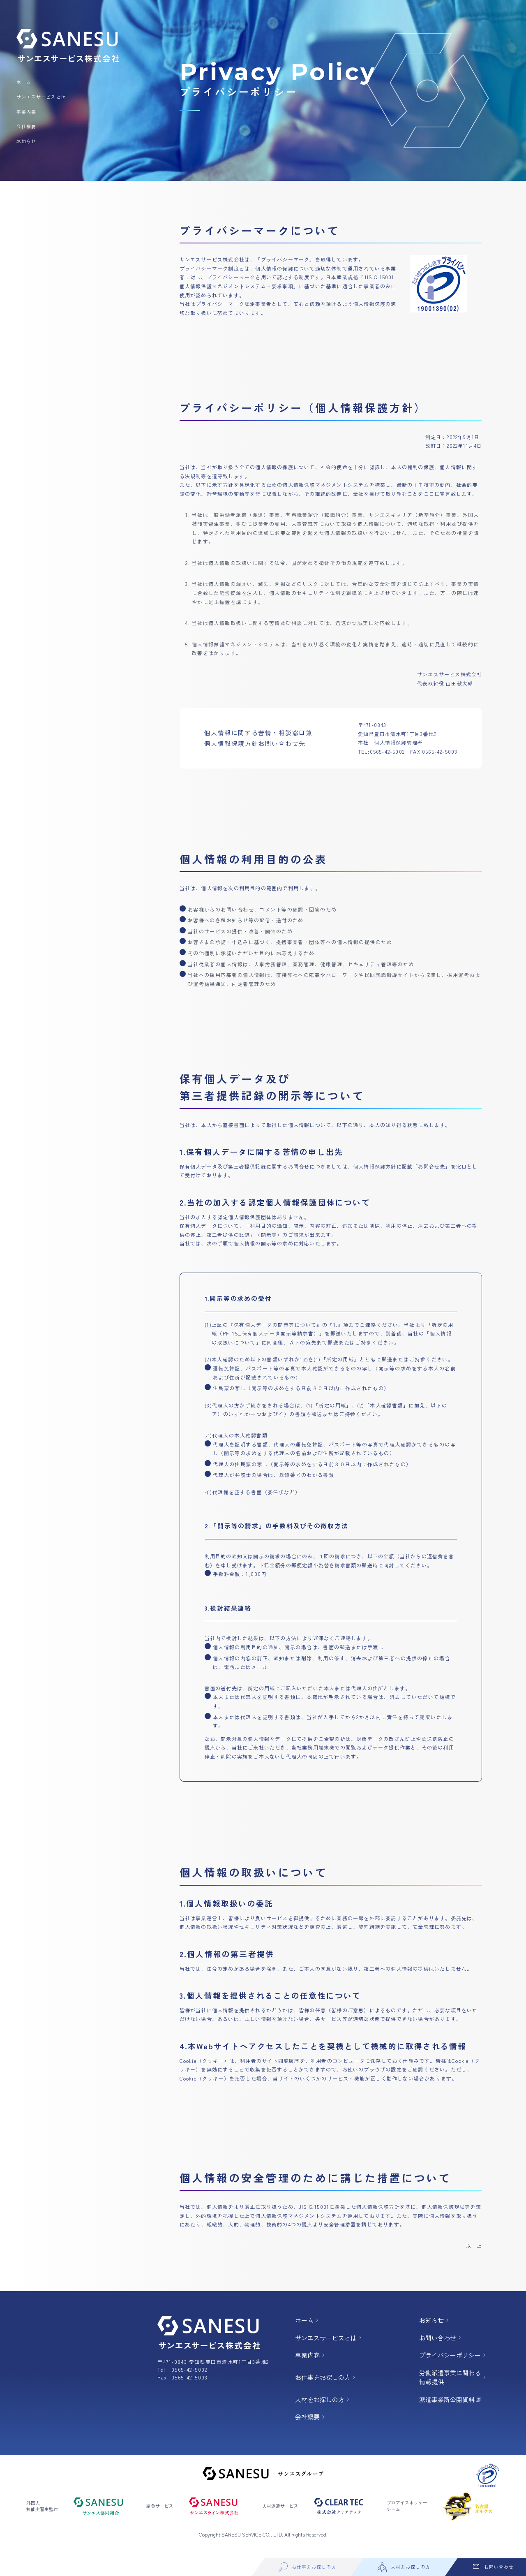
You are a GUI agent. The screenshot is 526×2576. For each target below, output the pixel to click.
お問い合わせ (443, 2339)
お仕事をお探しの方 (328, 2380)
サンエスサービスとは (41, 97)
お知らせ (26, 141)
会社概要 (26, 126)
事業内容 (26, 112)
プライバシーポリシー (456, 2357)
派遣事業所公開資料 (453, 2403)
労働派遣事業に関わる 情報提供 (456, 2380)
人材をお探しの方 (325, 2403)
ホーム (23, 82)
